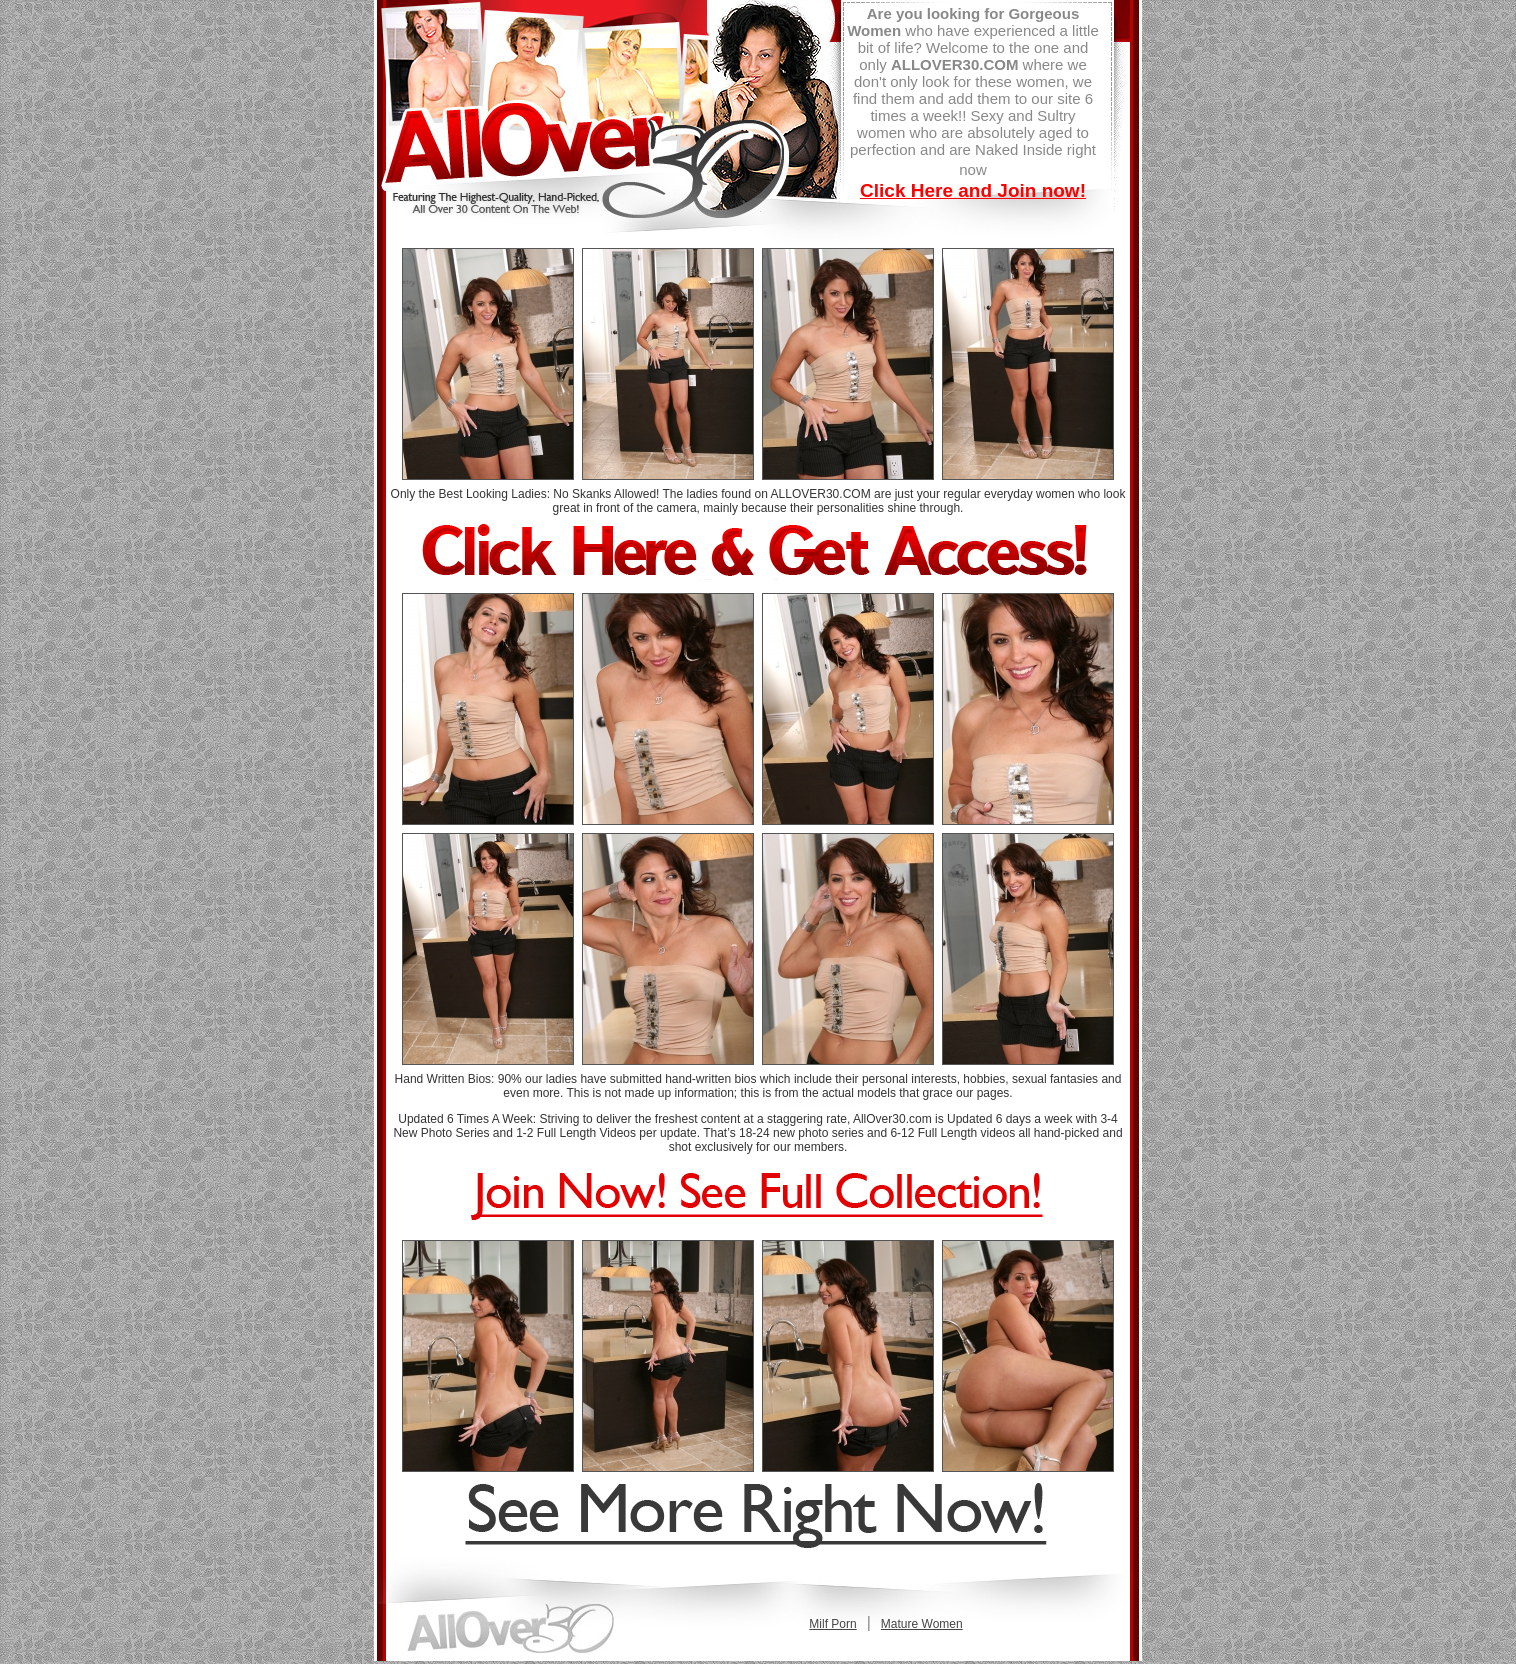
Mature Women (922, 1624)
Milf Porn (832, 1624)
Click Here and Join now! (973, 190)
